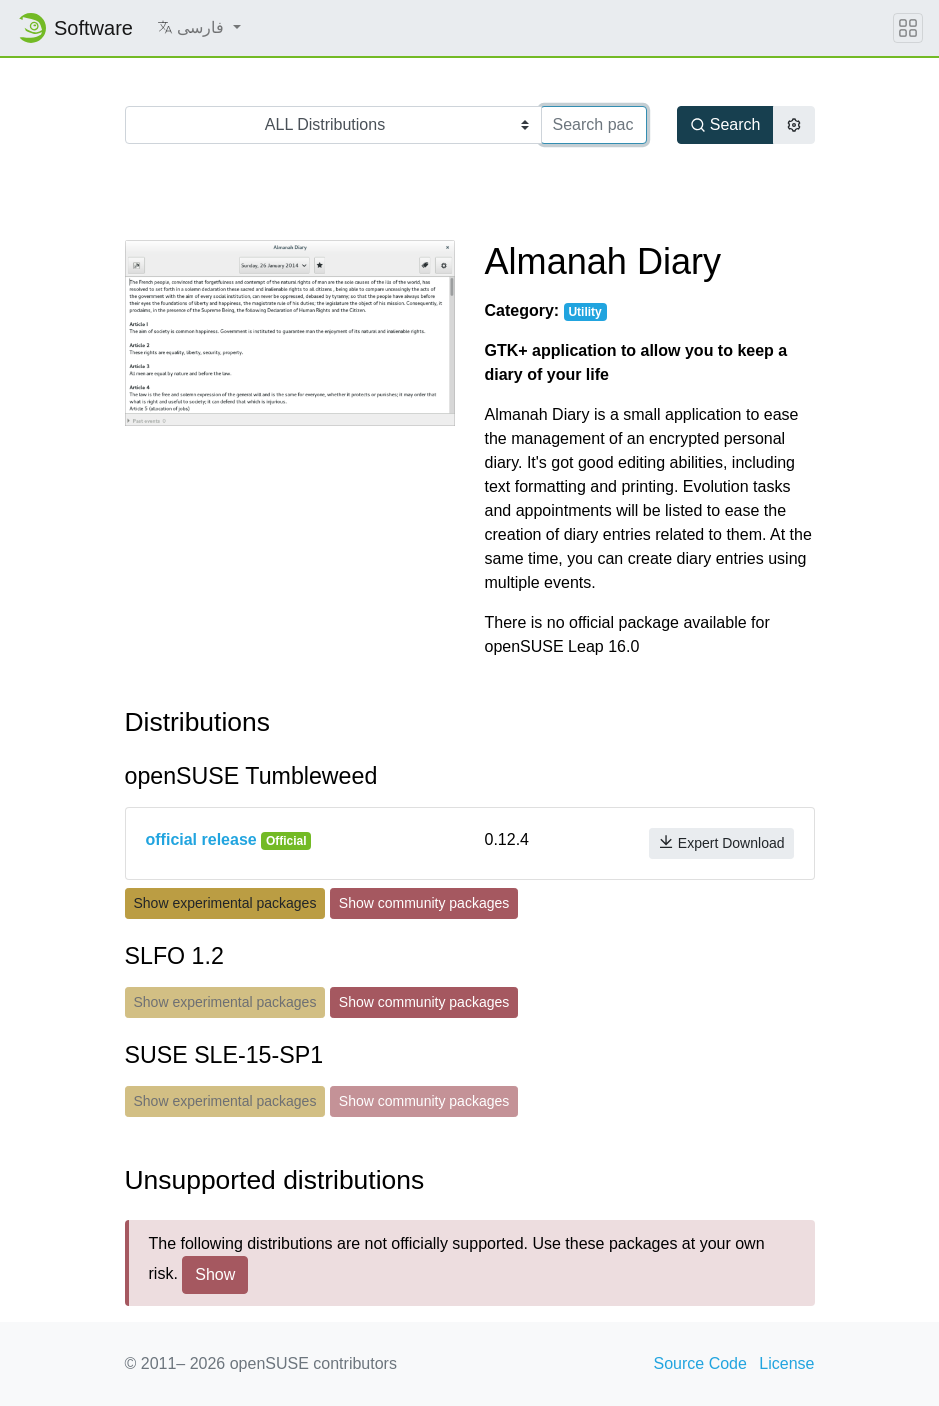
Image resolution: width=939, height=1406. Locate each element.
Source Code (700, 1363)
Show (215, 1274)
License (786, 1363)
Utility (584, 312)
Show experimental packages (225, 903)
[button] (199, 28)
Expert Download (721, 842)
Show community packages (424, 903)
